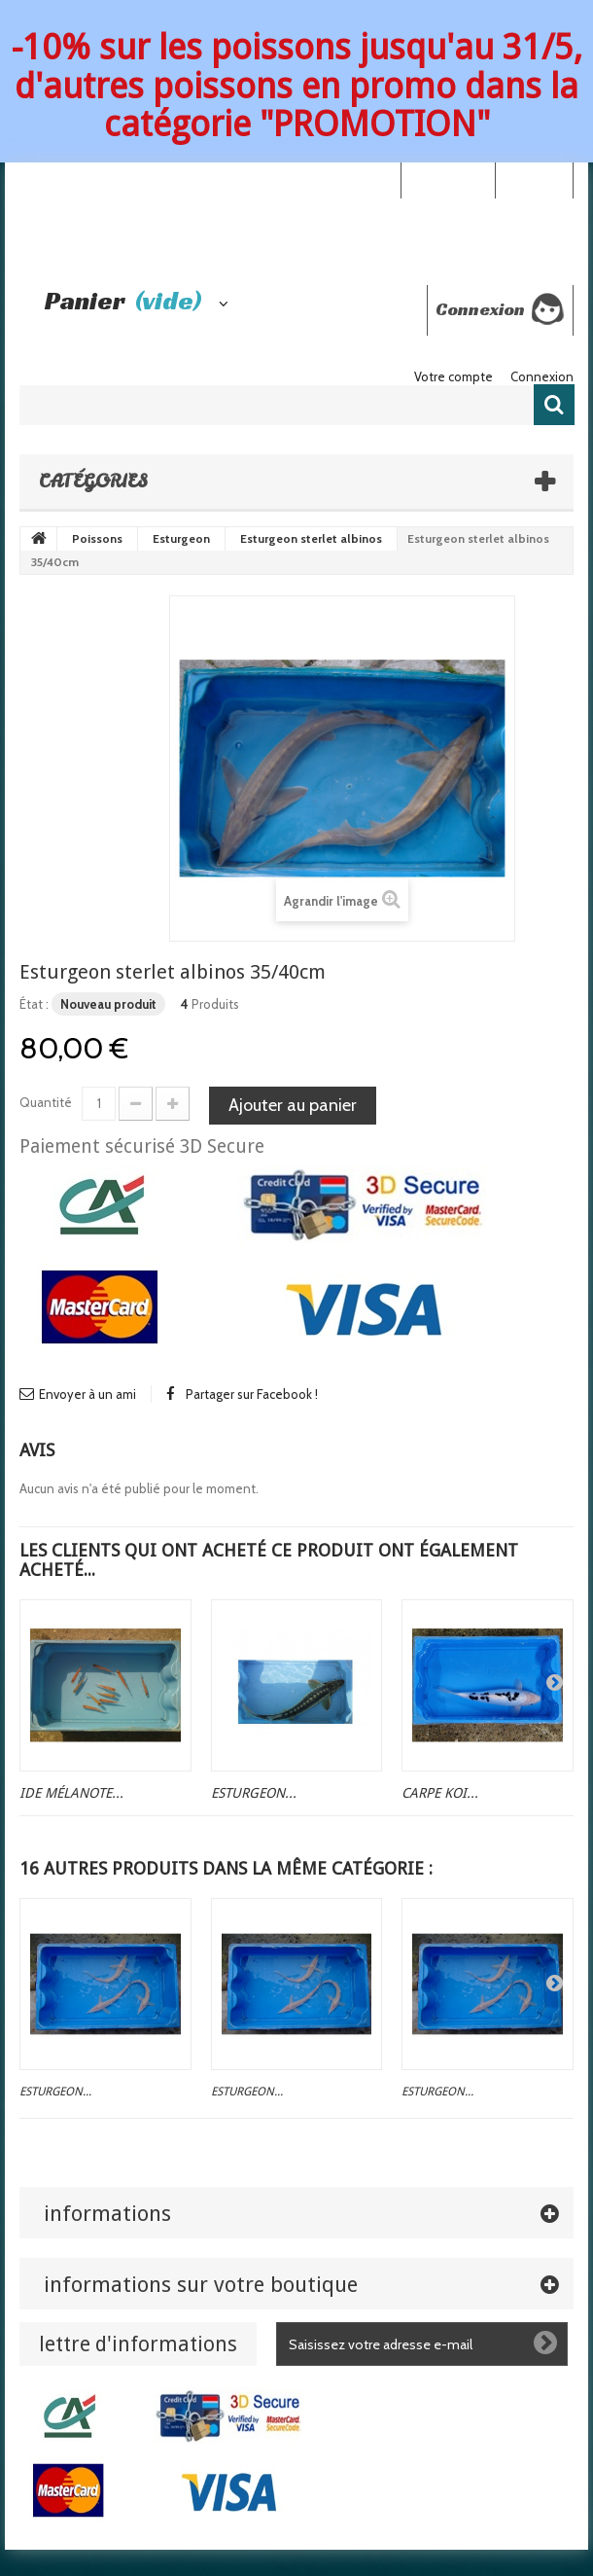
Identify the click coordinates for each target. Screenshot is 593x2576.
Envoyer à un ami (87, 1394)
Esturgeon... (253, 1793)
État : (34, 1004)
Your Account (447, 179)
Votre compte (453, 376)
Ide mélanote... (71, 1793)
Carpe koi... (439, 1793)
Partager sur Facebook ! (252, 1394)
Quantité (45, 1102)
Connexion (534, 179)
